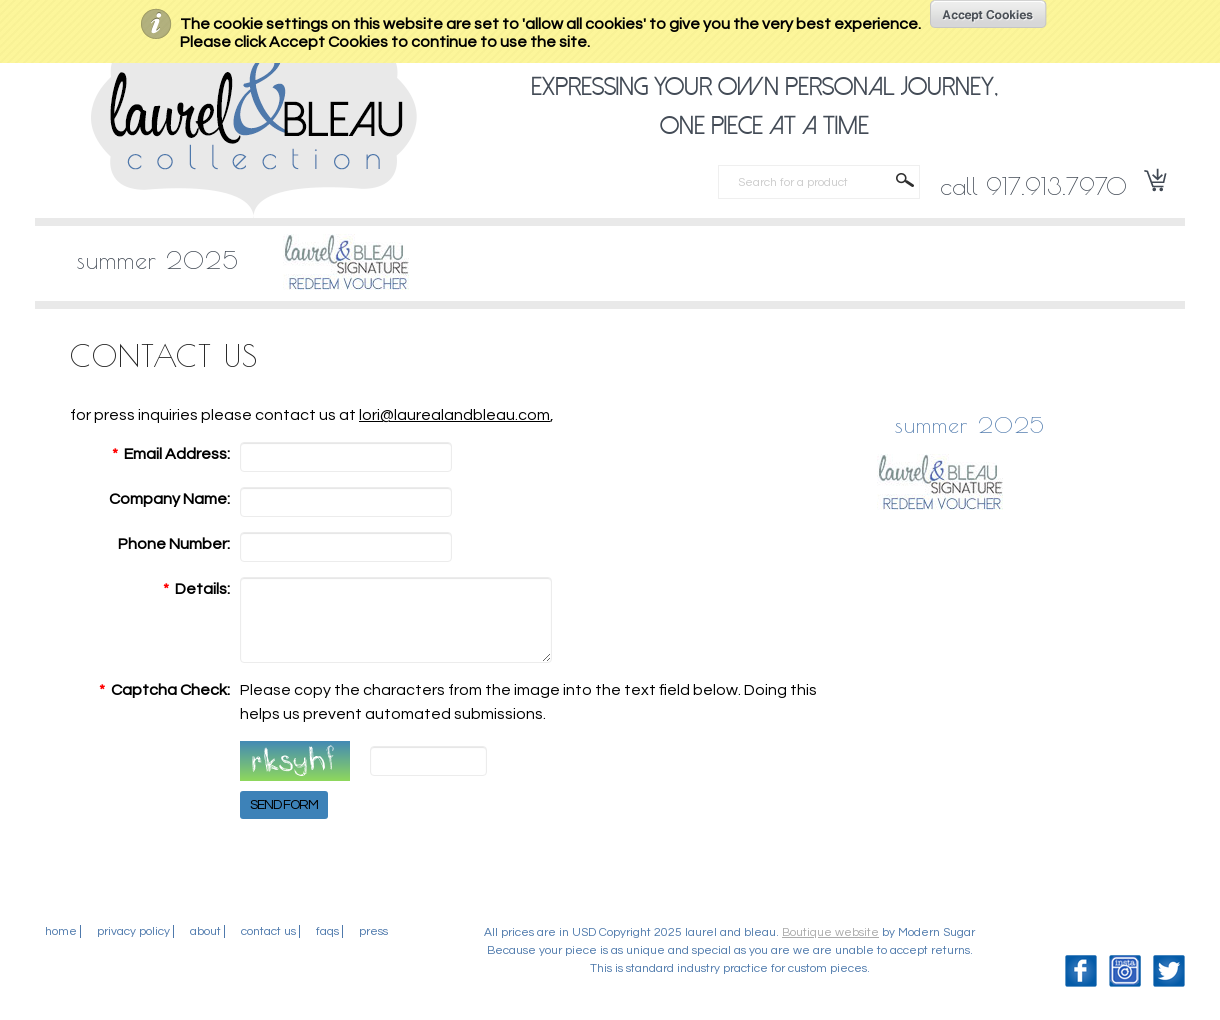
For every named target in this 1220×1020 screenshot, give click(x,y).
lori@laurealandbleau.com (454, 415)
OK (988, 14)
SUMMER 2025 (158, 260)
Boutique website (830, 947)
